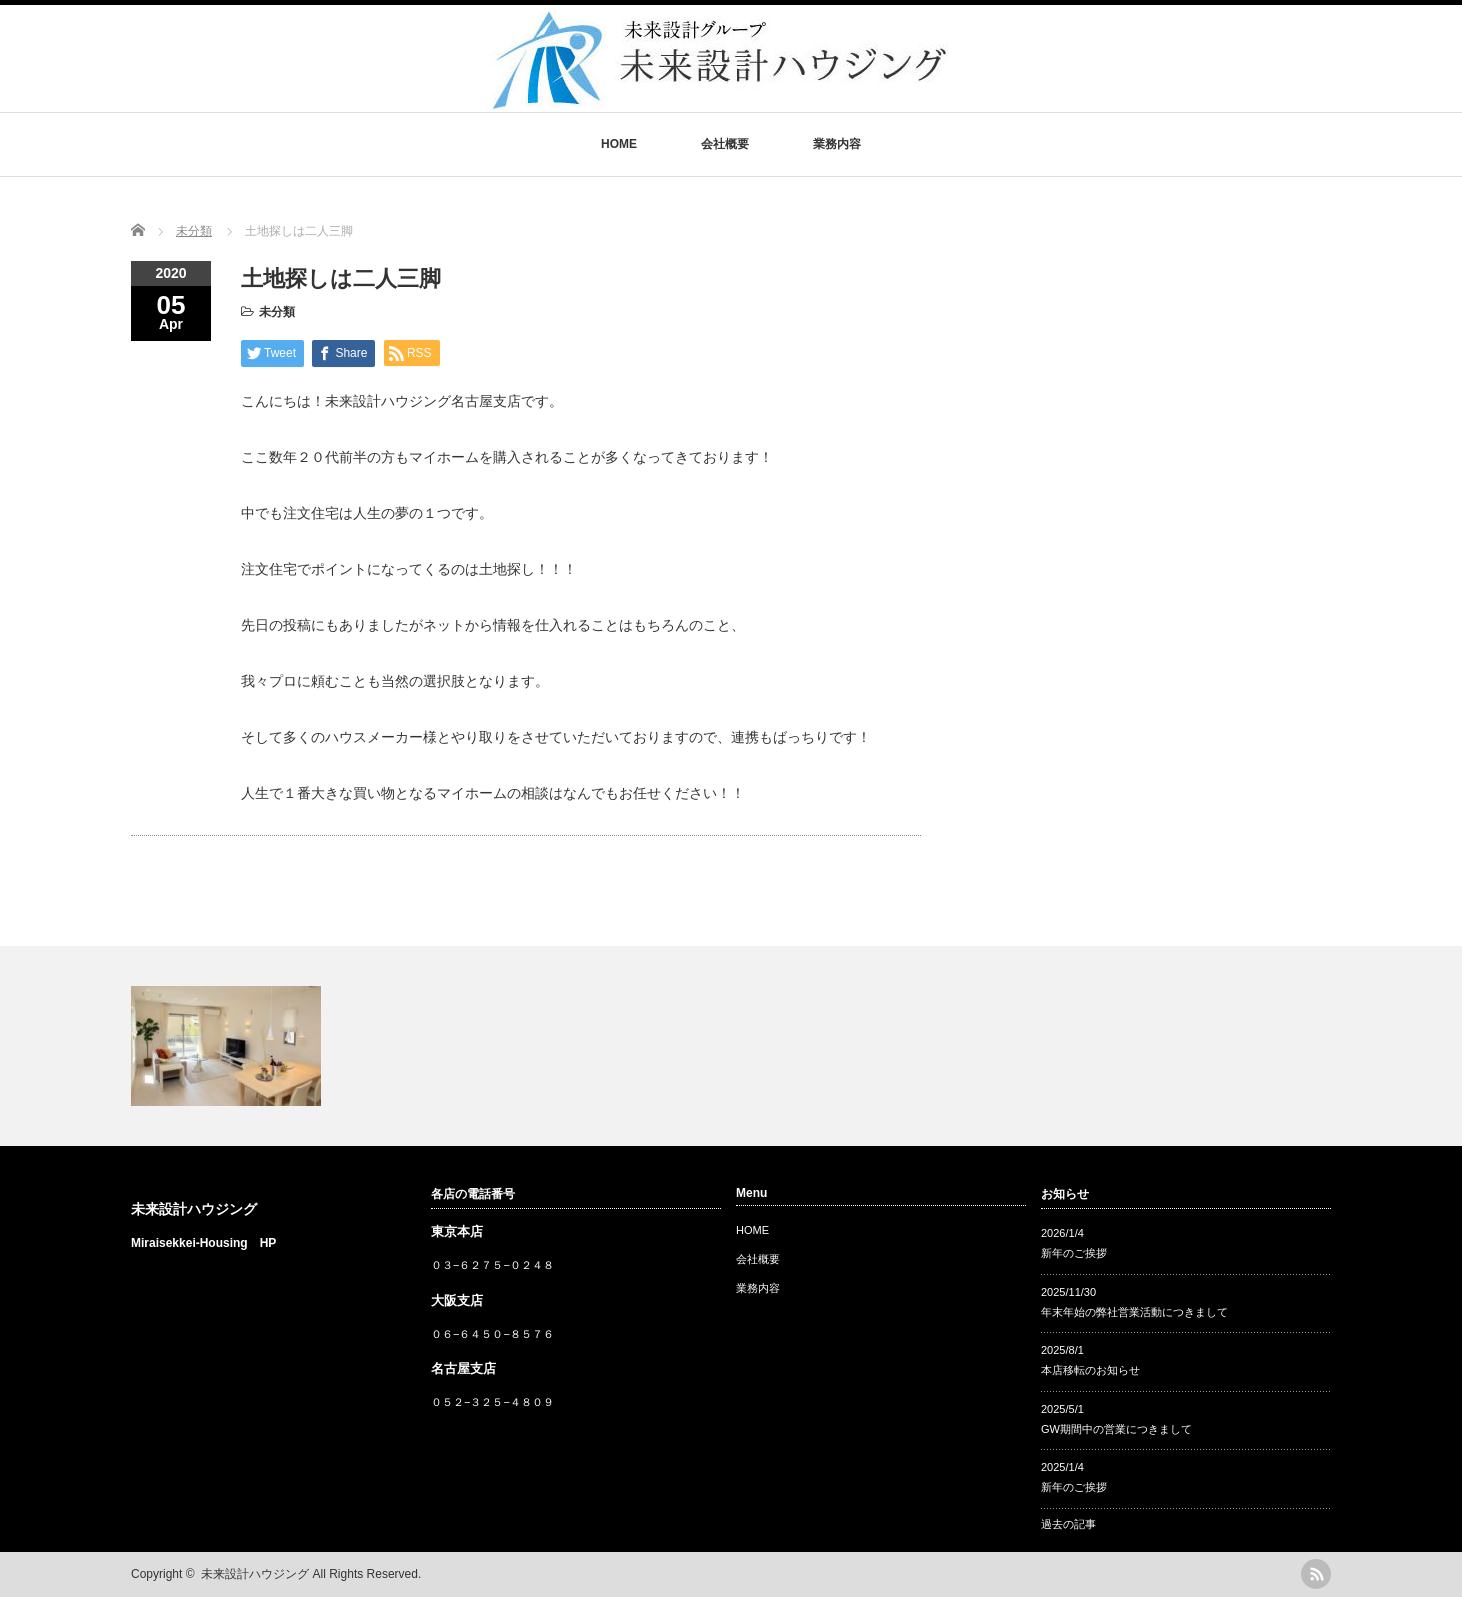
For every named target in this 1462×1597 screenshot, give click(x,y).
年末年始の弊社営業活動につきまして (1134, 1312)
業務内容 (837, 144)
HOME (619, 144)
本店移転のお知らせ (1090, 1370)
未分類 (277, 312)
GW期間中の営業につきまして (1116, 1429)
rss (1316, 1574)
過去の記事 (1068, 1524)
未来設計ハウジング (194, 1209)
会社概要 (725, 144)
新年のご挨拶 (1074, 1253)
